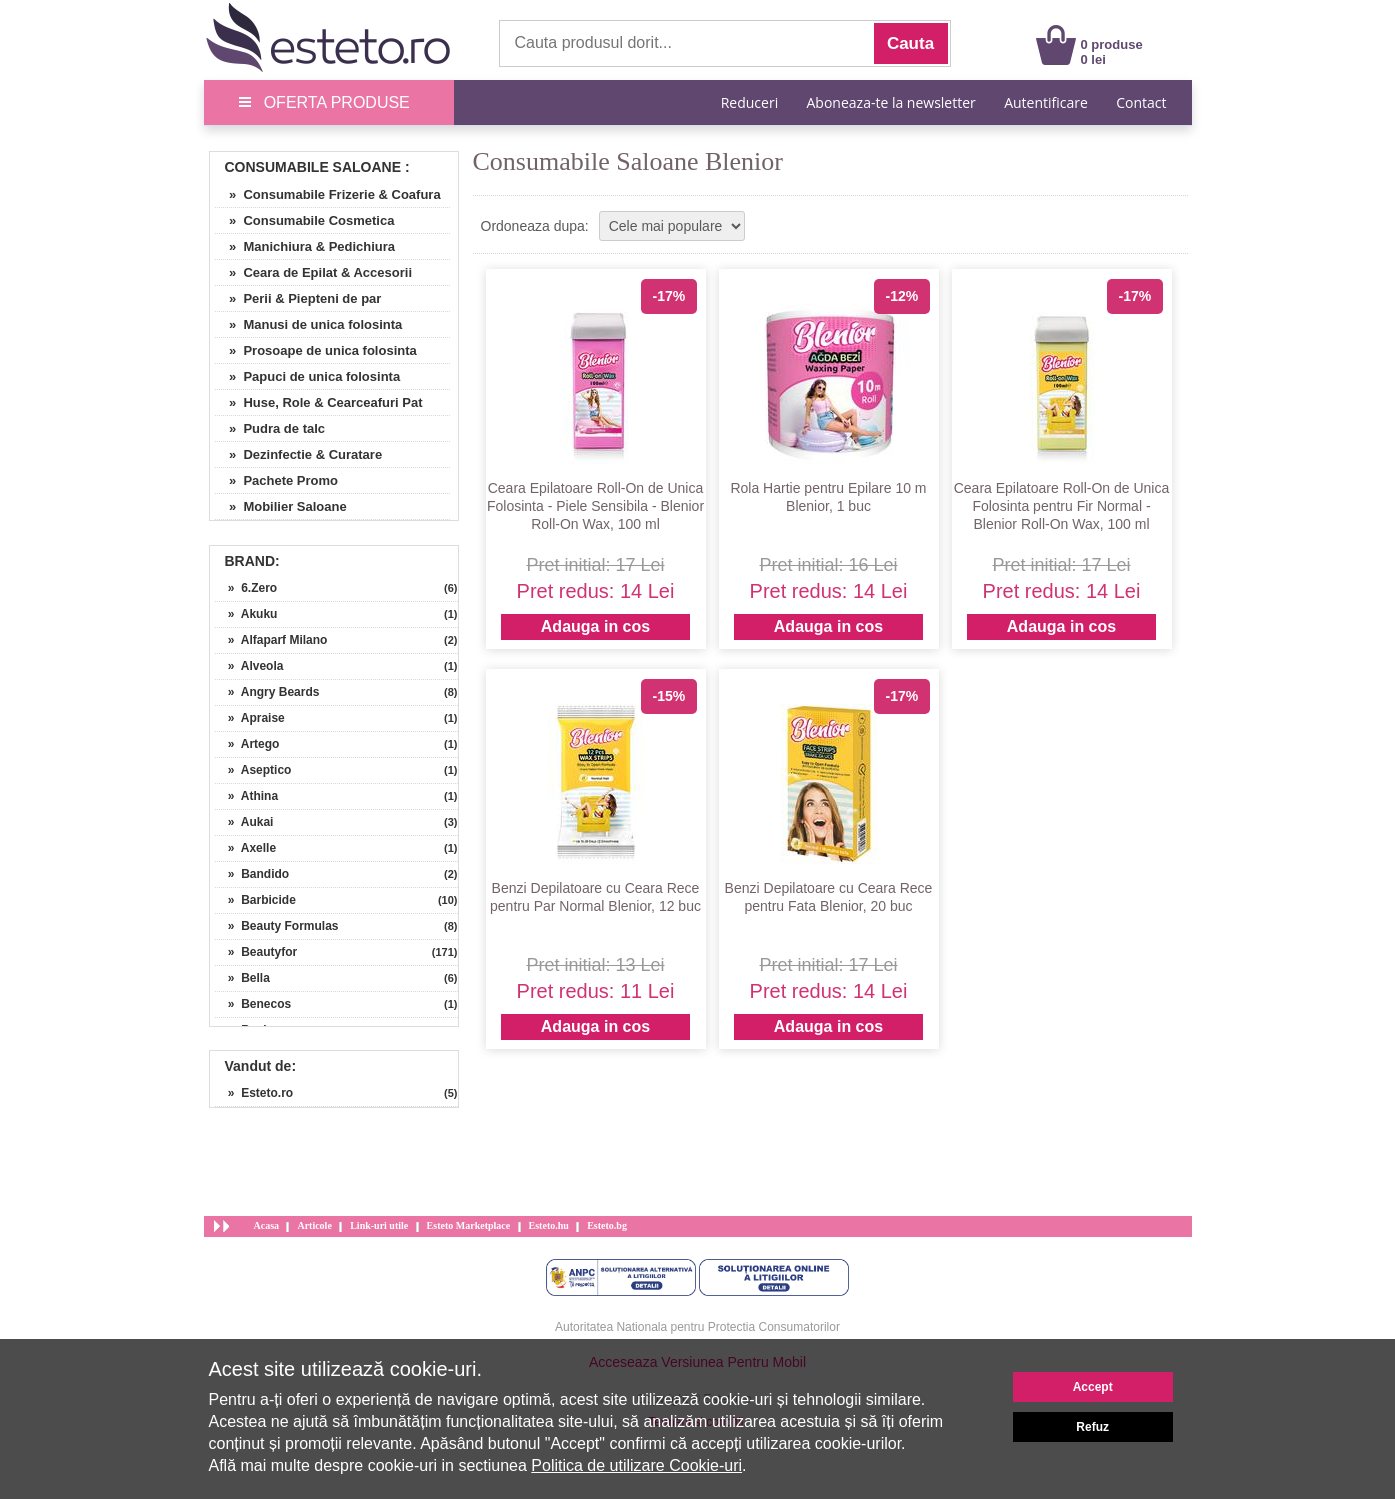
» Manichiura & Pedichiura (305, 246)
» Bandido (252, 874)
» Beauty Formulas (277, 926)
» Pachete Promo (277, 480)
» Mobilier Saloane (281, 506)
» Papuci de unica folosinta (308, 376)
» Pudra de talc (270, 428)
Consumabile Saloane (313, 167)
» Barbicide (255, 900)
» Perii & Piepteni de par (298, 298)
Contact (1141, 102)
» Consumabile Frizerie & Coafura (328, 194)
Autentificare (1046, 102)
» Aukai (244, 822)
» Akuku (246, 614)
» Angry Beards (267, 692)
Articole (314, 1225)
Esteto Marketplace (469, 1225)
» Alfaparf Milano (271, 640)
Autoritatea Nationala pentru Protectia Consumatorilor (697, 1327)
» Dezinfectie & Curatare (299, 454)
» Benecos (253, 1004)
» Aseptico (253, 770)
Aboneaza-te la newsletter (891, 102)
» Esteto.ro (254, 1093)
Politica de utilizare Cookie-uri (636, 1465)
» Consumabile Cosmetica (305, 220)
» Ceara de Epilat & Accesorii (314, 272)
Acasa (267, 1225)
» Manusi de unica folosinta (309, 324)
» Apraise (250, 718)
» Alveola (249, 666)
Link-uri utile (379, 1225)
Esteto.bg (607, 1225)
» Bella (242, 978)
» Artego (247, 744)
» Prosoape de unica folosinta (316, 350)
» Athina (247, 796)
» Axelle (246, 848)
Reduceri (749, 102)
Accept (1093, 1387)
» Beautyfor (256, 952)
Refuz (1092, 1427)
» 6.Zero (246, 588)
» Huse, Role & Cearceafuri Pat (319, 402)
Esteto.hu (549, 1225)
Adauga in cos (595, 626)
